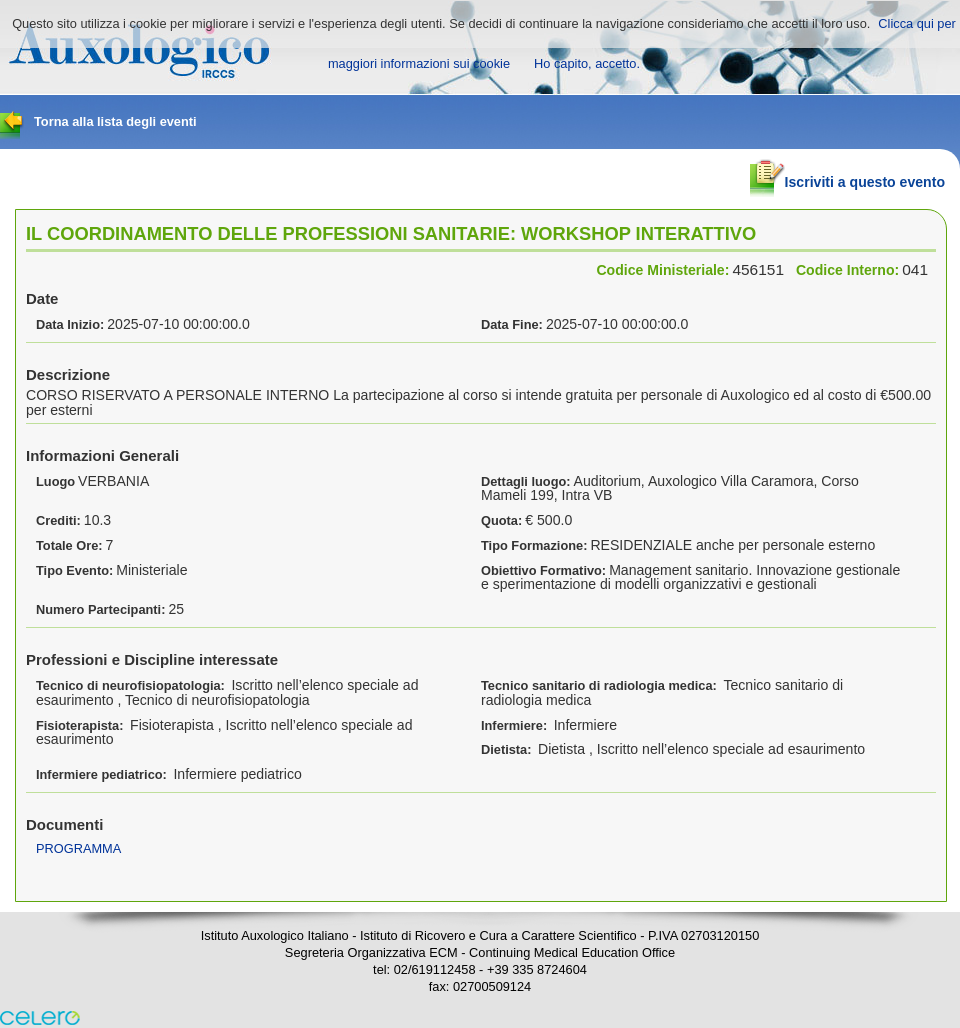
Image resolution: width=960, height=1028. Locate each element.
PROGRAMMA (78, 848)
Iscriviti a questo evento (847, 174)
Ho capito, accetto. (587, 63)
